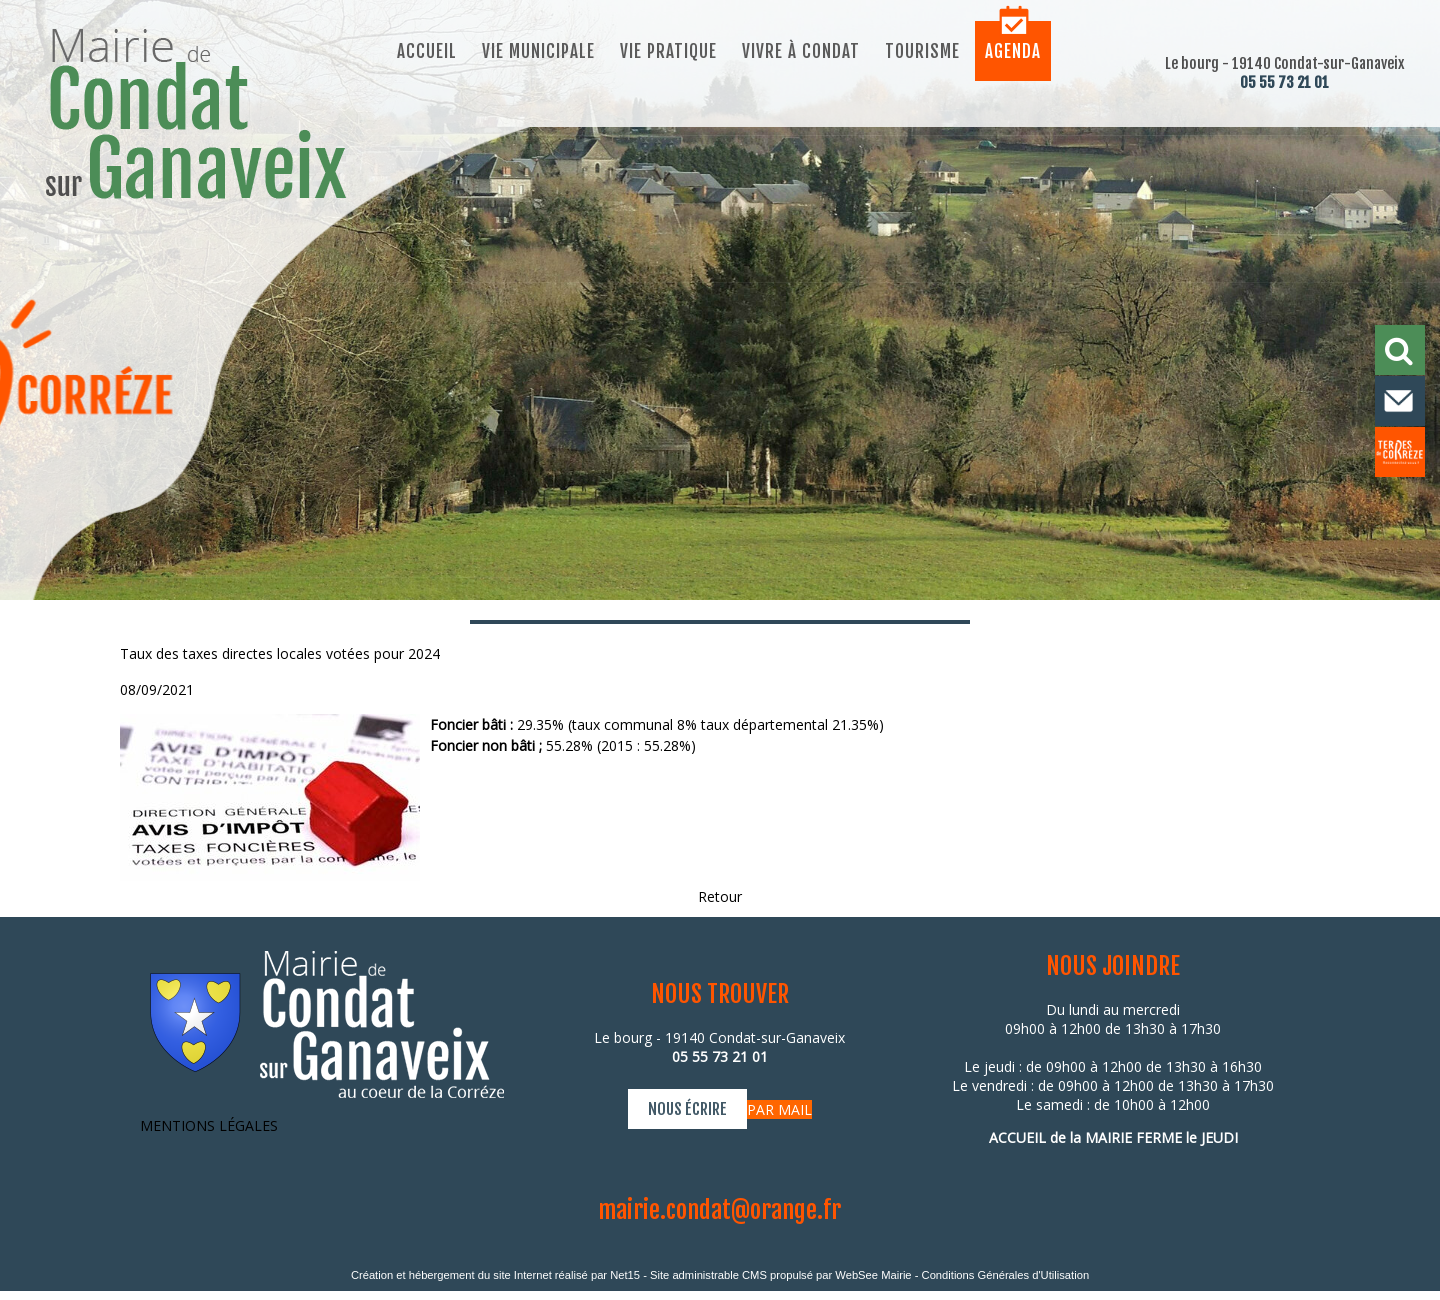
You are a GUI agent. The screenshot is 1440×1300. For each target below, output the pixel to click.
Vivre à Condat (801, 51)
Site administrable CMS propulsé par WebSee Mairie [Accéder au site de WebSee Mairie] (781, 1275)
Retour (720, 896)
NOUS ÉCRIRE (687, 1109)
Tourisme (922, 51)
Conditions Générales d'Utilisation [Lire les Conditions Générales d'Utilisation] (1006, 1275)
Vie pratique (668, 51)
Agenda (1013, 51)
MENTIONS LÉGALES (209, 1125)
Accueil (427, 51)
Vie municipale (538, 51)
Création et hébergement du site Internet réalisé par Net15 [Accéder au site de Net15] (495, 1275)
